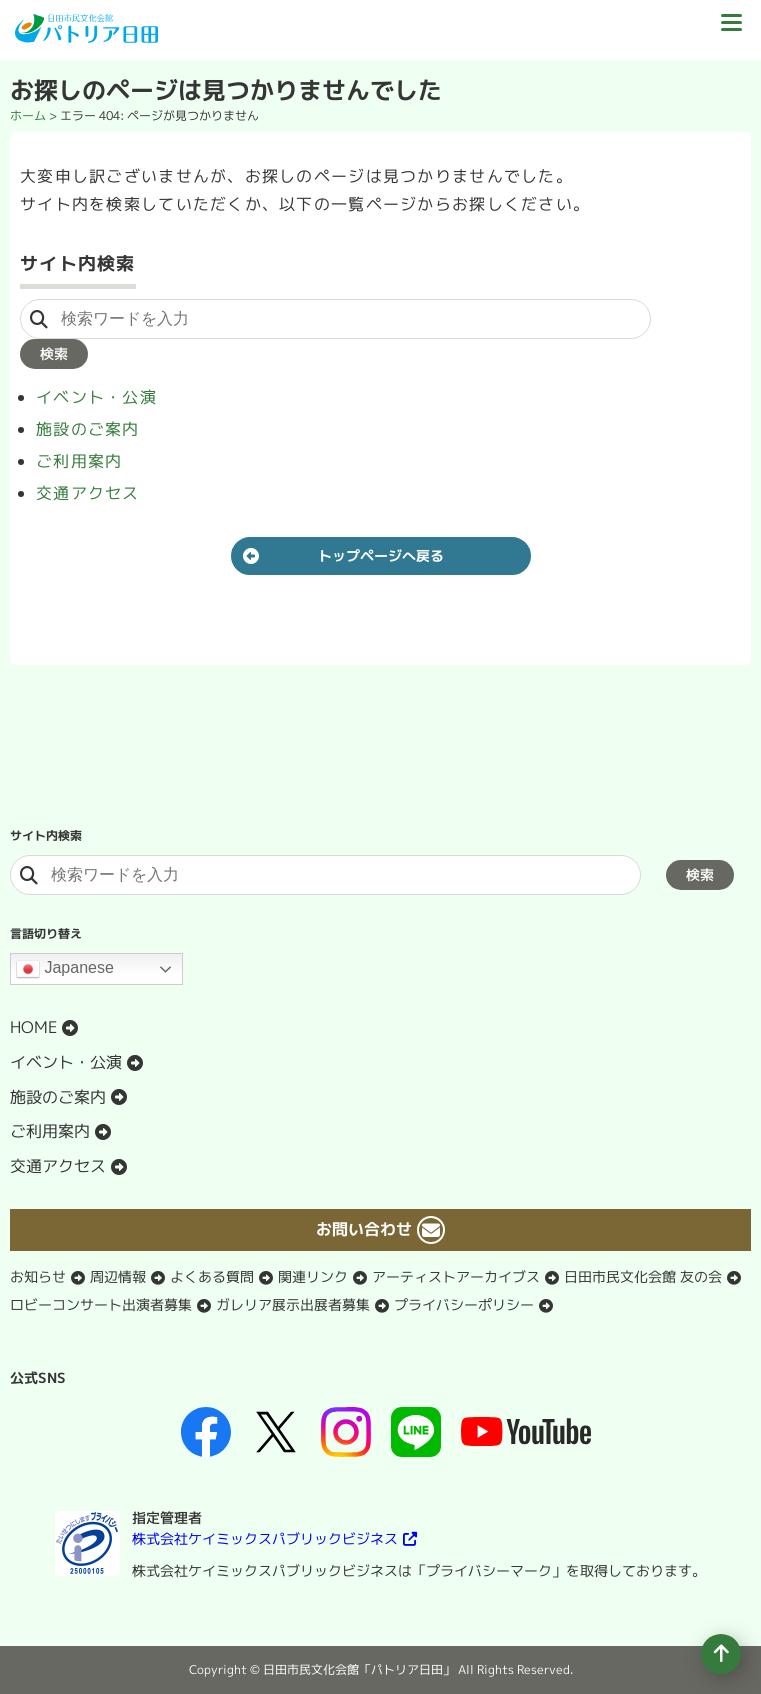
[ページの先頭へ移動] (721, 1654)
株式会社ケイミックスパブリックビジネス (265, 1538)
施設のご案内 (88, 429)
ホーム (28, 115)
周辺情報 (118, 1276)
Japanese (65, 969)
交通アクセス (88, 493)
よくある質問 (212, 1276)
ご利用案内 (79, 461)
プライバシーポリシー (464, 1304)
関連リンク (313, 1276)
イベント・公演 (96, 397)
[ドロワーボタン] (731, 30)
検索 (54, 353)
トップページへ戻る (381, 555)
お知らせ (38, 1276)
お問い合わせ (364, 1229)
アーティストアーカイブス (456, 1276)
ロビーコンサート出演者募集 (101, 1304)
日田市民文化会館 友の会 (643, 1276)
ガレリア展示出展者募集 (293, 1304)
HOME (33, 1027)
